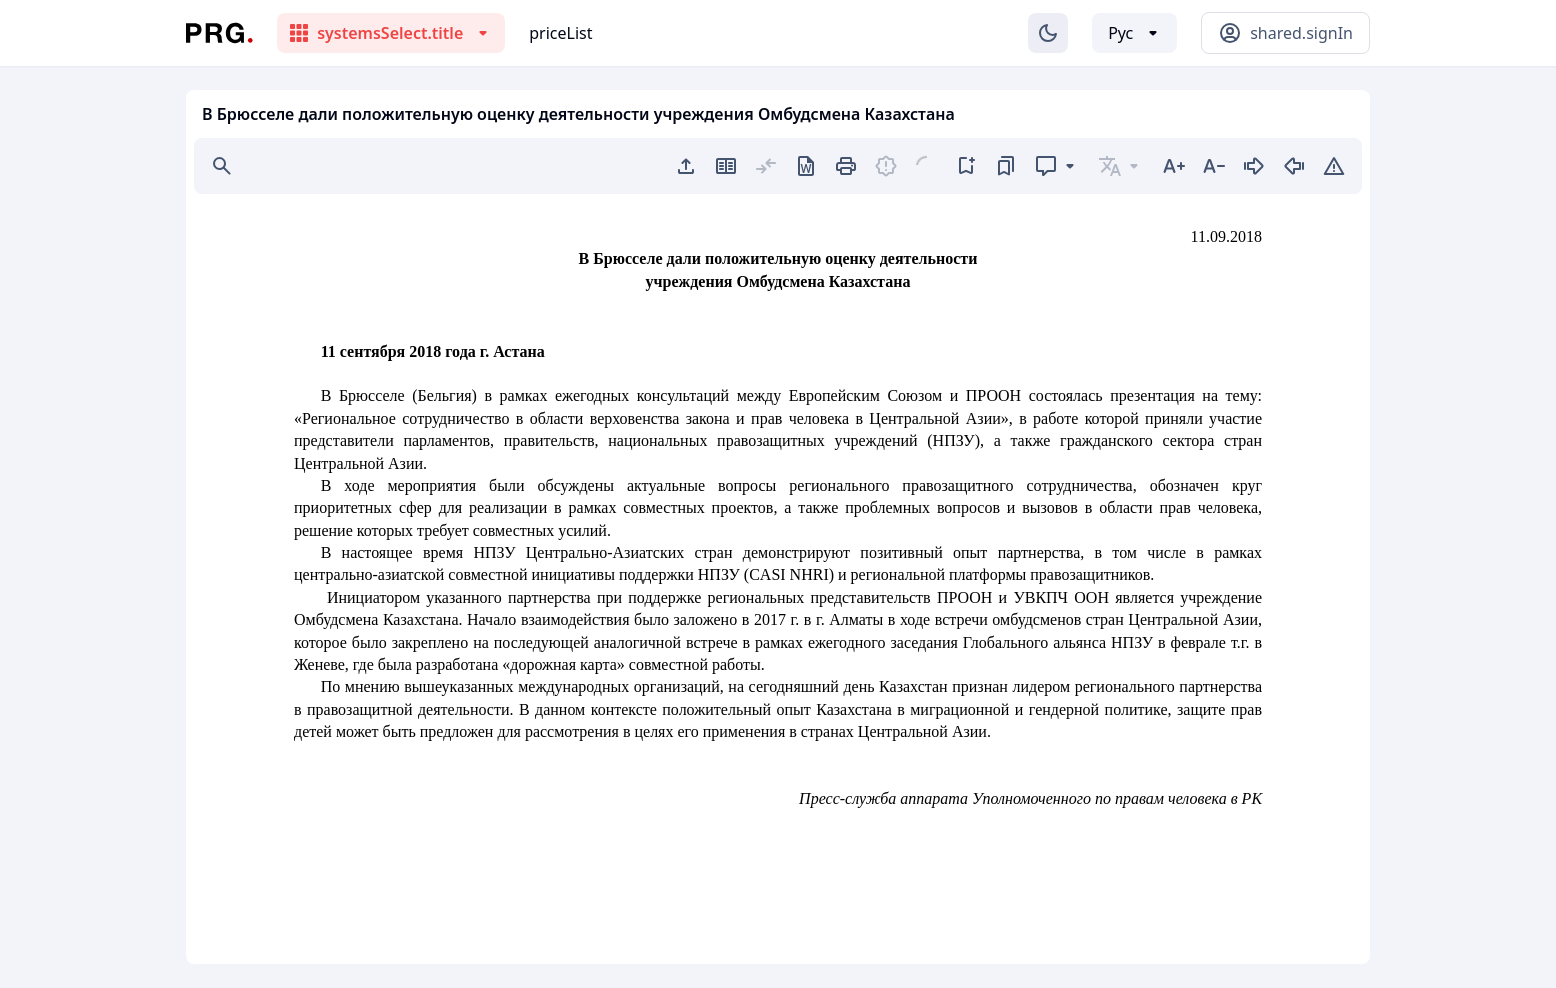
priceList (560, 33)
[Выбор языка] (1134, 33)
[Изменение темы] (1048, 33)
